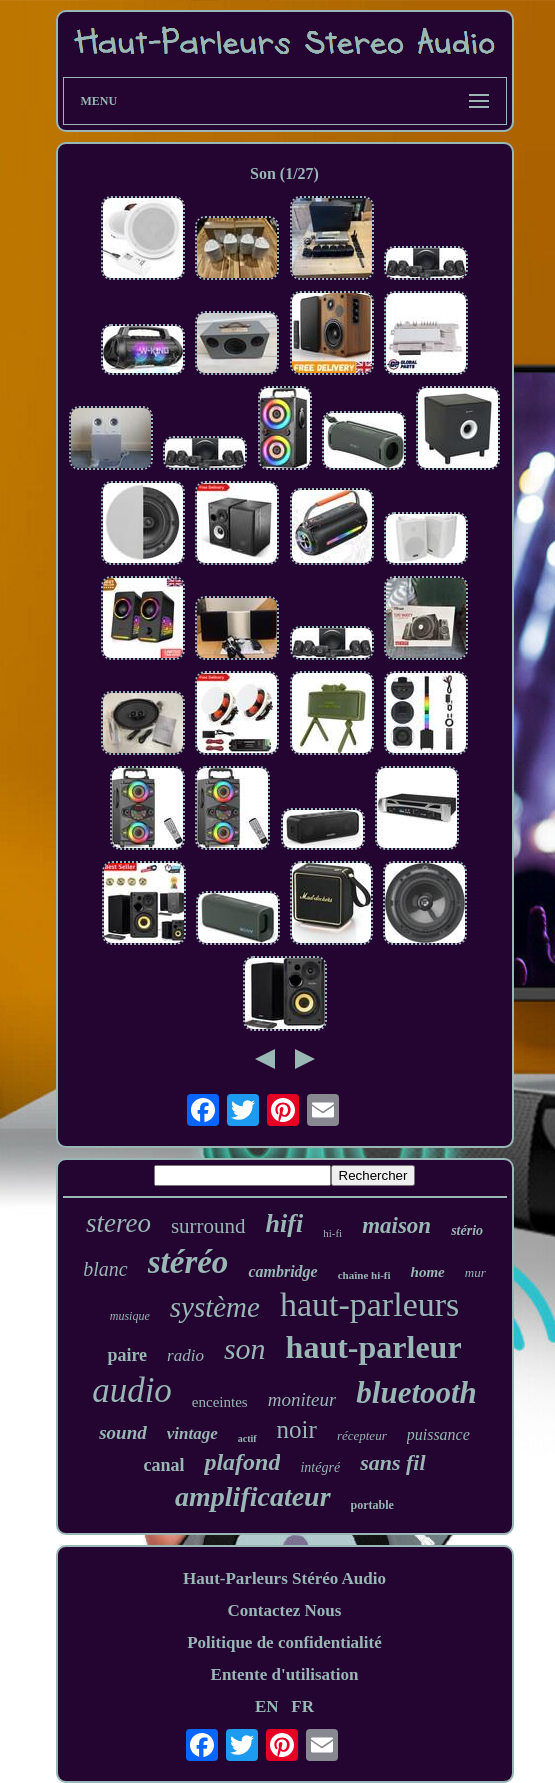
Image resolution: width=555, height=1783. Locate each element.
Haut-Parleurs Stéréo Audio (284, 1578)
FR (302, 1706)
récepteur (362, 1435)
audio (132, 1390)
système (215, 1307)
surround (208, 1226)
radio (185, 1355)
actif (247, 1438)
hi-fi (332, 1233)
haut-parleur (374, 1347)
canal (163, 1465)
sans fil (392, 1462)
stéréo (188, 1262)
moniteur (302, 1399)
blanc (105, 1269)
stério (467, 1230)
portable (372, 1505)
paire (127, 1355)
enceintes (220, 1402)
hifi (285, 1223)
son (245, 1348)
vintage (192, 1433)
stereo (118, 1223)
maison (396, 1225)
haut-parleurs (369, 1304)
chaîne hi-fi (364, 1275)
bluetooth (416, 1392)
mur (475, 1272)
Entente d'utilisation (285, 1674)
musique (130, 1316)
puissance (438, 1434)
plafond (242, 1462)
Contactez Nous (285, 1610)
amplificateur (253, 1496)
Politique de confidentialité (284, 1642)
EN (267, 1706)
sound (123, 1432)
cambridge (282, 1271)
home (428, 1272)
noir (297, 1429)
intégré (320, 1467)
